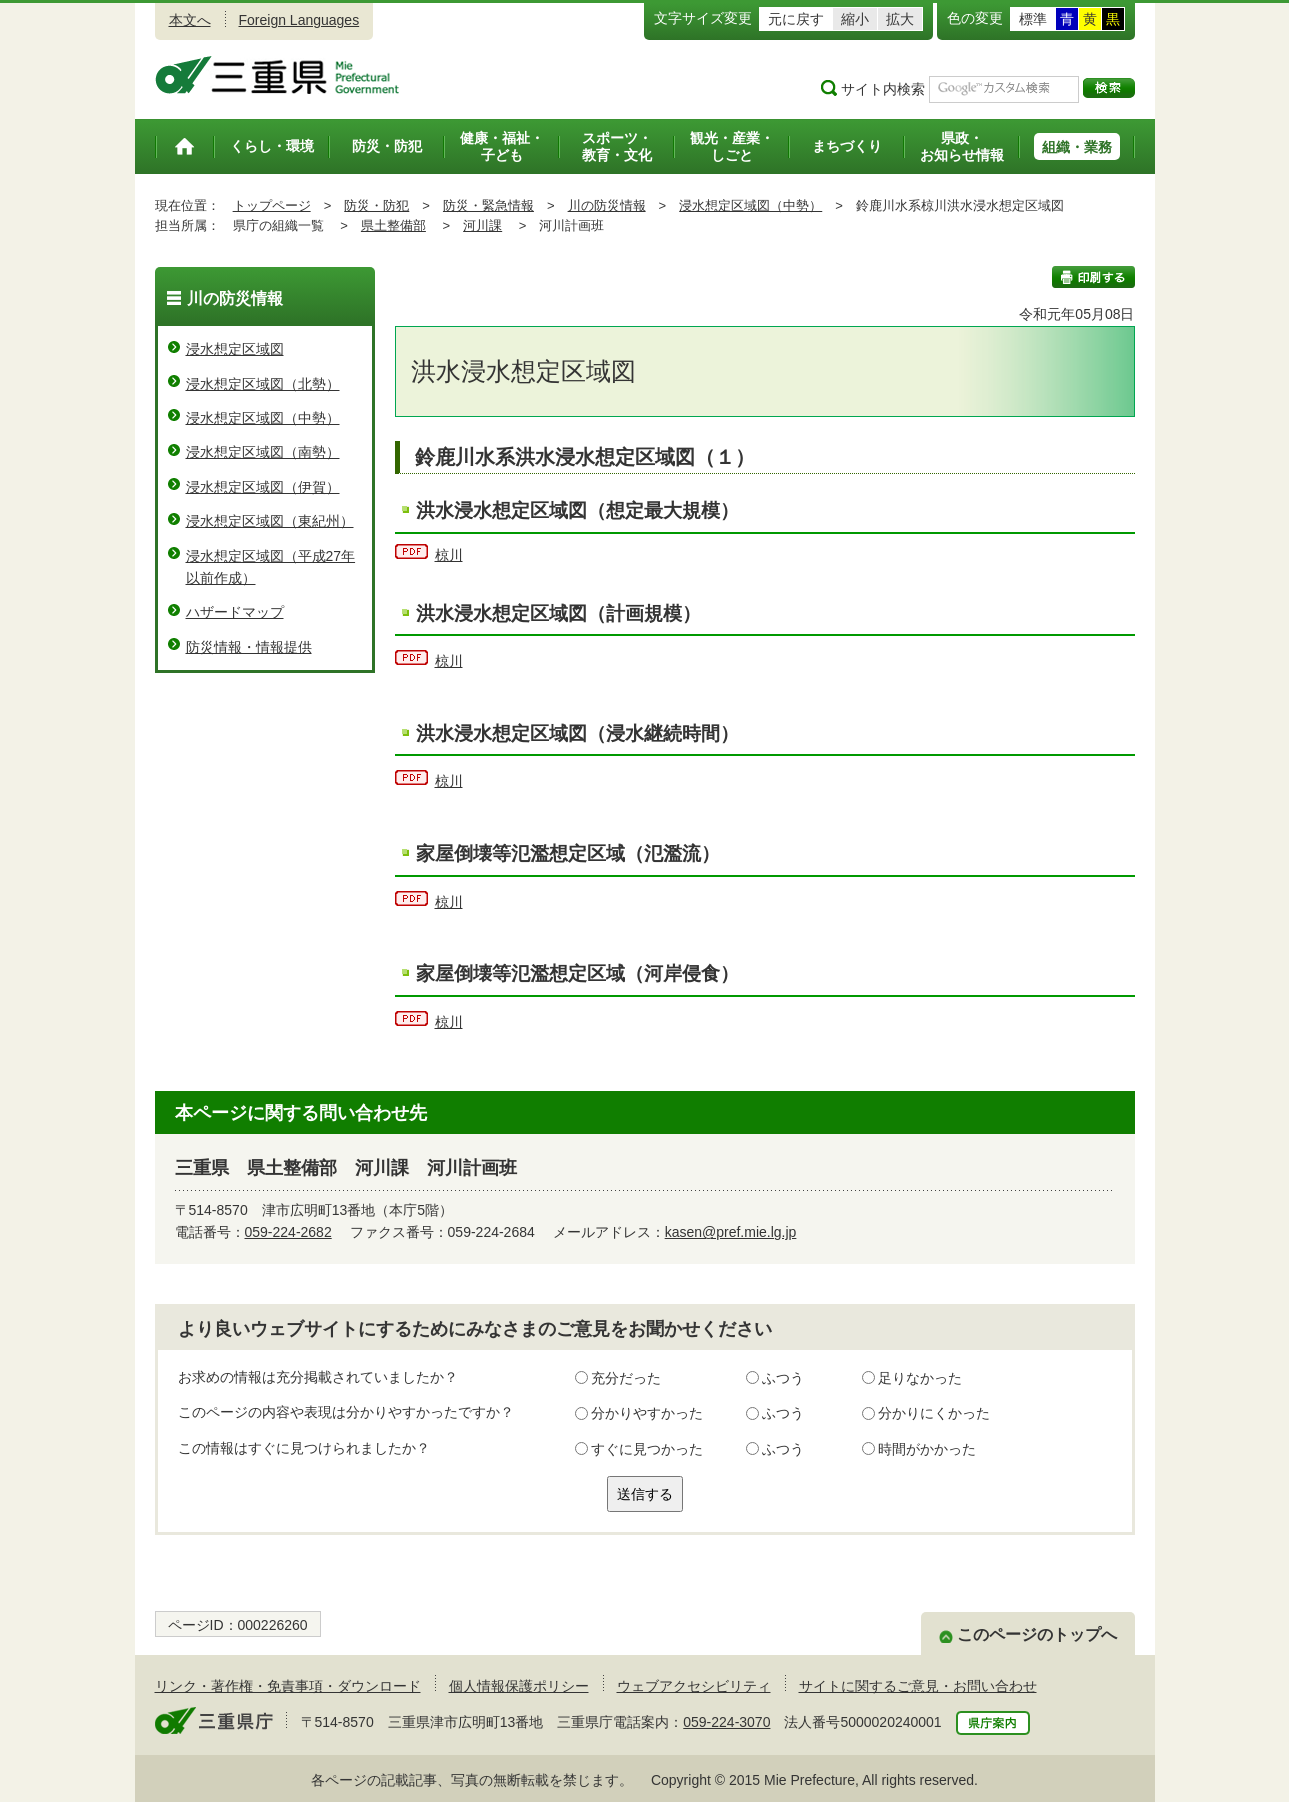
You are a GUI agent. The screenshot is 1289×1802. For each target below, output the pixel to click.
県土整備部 (393, 225)
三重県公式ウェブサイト (277, 75)
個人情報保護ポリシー (519, 1686)
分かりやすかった (647, 1413)
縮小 (855, 19)
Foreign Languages (299, 20)
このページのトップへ (1037, 1634)
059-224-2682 (288, 1232)
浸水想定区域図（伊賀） (263, 487)
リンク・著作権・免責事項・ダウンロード (288, 1686)
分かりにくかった (934, 1413)
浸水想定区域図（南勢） (263, 452)
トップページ (272, 205)
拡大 (900, 19)
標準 (1033, 19)
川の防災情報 (607, 205)
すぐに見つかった (647, 1449)
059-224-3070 (726, 1722)
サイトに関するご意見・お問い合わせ (918, 1686)
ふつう (783, 1378)
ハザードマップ (235, 612)
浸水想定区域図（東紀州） (270, 521)
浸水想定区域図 (235, 349)
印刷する (1093, 277)
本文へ (190, 20)
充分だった (626, 1378)
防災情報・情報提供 (249, 647)
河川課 (482, 225)
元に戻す (796, 19)
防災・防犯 (376, 205)
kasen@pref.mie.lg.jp (731, 1232)
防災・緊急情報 (488, 205)
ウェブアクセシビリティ (694, 1686)
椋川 (449, 555)
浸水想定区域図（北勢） (263, 384)
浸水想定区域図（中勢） (750, 205)
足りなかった (920, 1378)
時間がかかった (927, 1449)
